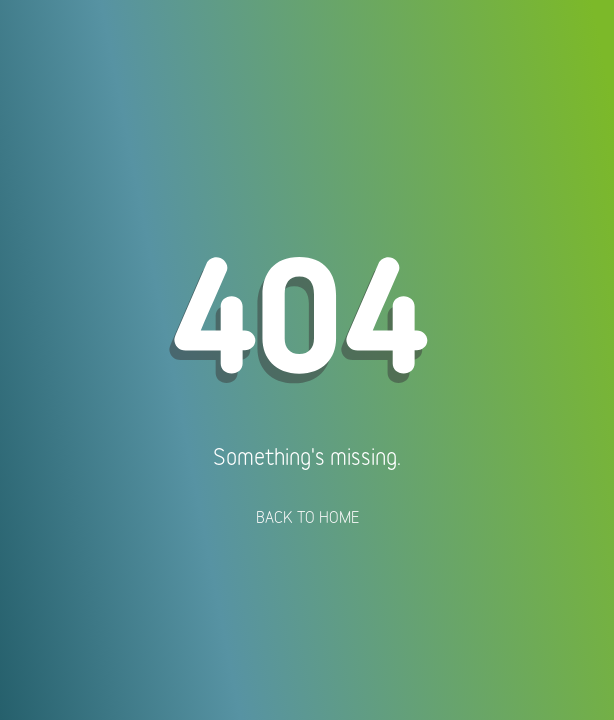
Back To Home (307, 517)
